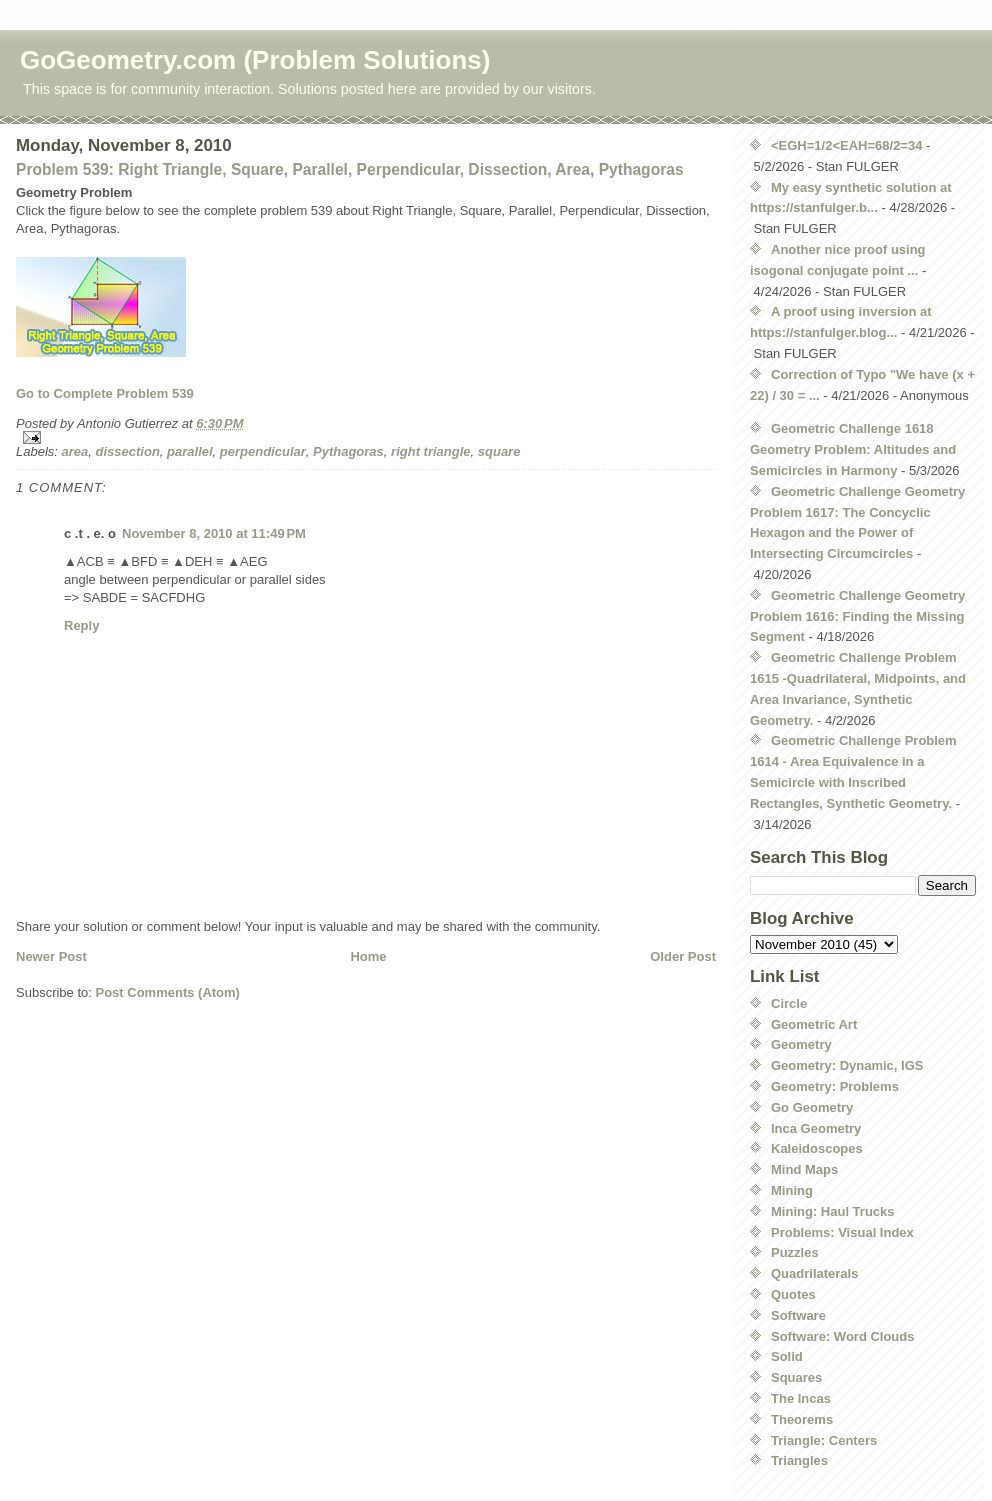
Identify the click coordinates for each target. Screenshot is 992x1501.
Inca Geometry (816, 1128)
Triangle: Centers (824, 1440)
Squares (796, 1377)
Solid (787, 1356)
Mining (792, 1190)
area (75, 451)
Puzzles (795, 1252)
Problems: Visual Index (842, 1232)
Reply (81, 625)
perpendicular (263, 451)
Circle (789, 1003)
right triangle (430, 451)
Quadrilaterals (814, 1273)
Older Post (683, 956)
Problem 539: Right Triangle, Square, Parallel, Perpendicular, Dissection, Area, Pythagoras (350, 169)
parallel (190, 451)
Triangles (799, 1460)
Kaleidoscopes (817, 1148)
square (499, 451)
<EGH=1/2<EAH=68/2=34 (846, 145)
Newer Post (51, 956)
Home (368, 956)
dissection (128, 451)
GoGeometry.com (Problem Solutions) (255, 60)
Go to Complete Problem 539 (105, 393)
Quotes (793, 1294)
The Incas (801, 1398)
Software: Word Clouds (842, 1336)
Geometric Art (814, 1024)
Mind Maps (804, 1169)
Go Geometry (812, 1107)
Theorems (802, 1419)
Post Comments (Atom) (168, 992)
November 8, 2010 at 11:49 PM (214, 533)
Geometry (801, 1044)
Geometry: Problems (835, 1086)
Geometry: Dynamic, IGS (847, 1065)
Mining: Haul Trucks (833, 1211)
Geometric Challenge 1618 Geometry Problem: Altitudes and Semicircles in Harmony (853, 449)
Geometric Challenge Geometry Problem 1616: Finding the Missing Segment (857, 616)
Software (798, 1315)
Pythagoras (348, 451)
